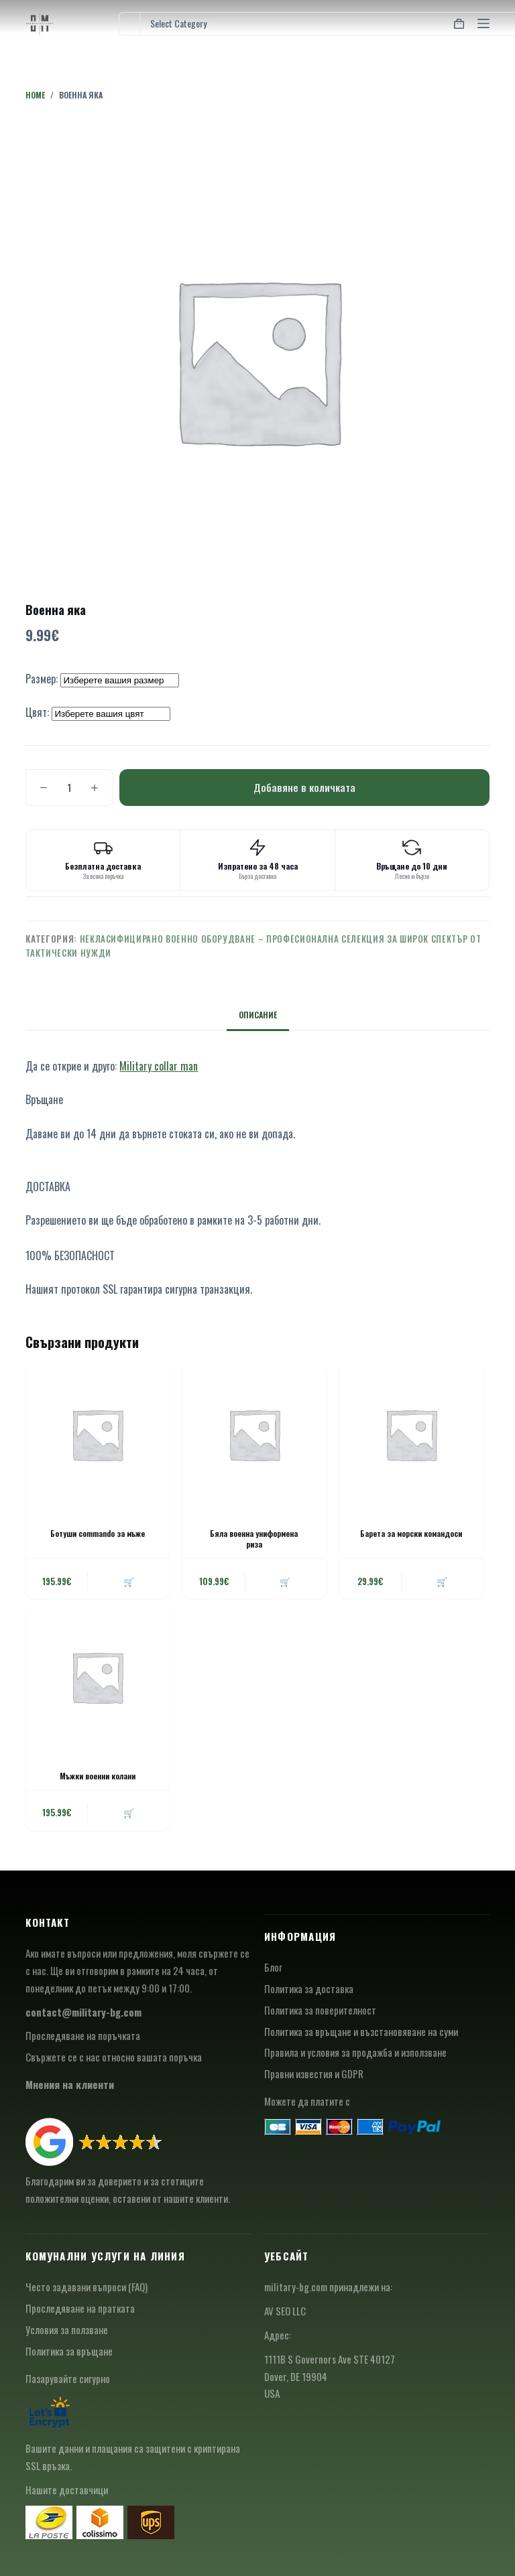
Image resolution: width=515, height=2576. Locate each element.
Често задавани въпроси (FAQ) (86, 2286)
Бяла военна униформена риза (254, 1539)
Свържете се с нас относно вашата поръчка (113, 2056)
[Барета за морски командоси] (411, 1434)
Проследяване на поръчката (82, 2035)
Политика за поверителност (320, 2010)
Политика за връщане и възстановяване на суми (361, 2031)
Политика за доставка (308, 1988)
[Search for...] (129, 24)
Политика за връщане (69, 2351)
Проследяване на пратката (80, 2308)
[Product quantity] (69, 787)
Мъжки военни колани (97, 1775)
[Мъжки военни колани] (97, 1677)
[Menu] (483, 23)
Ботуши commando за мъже (97, 1533)
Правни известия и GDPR (313, 2073)
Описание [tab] (258, 1014)
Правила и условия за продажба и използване (355, 2052)
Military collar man (158, 1066)
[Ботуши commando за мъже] (97, 1434)
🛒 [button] (128, 1581)
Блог (273, 1967)
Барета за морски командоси (411, 1533)
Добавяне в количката (304, 787)
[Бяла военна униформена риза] (254, 1434)
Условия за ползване (66, 2329)
